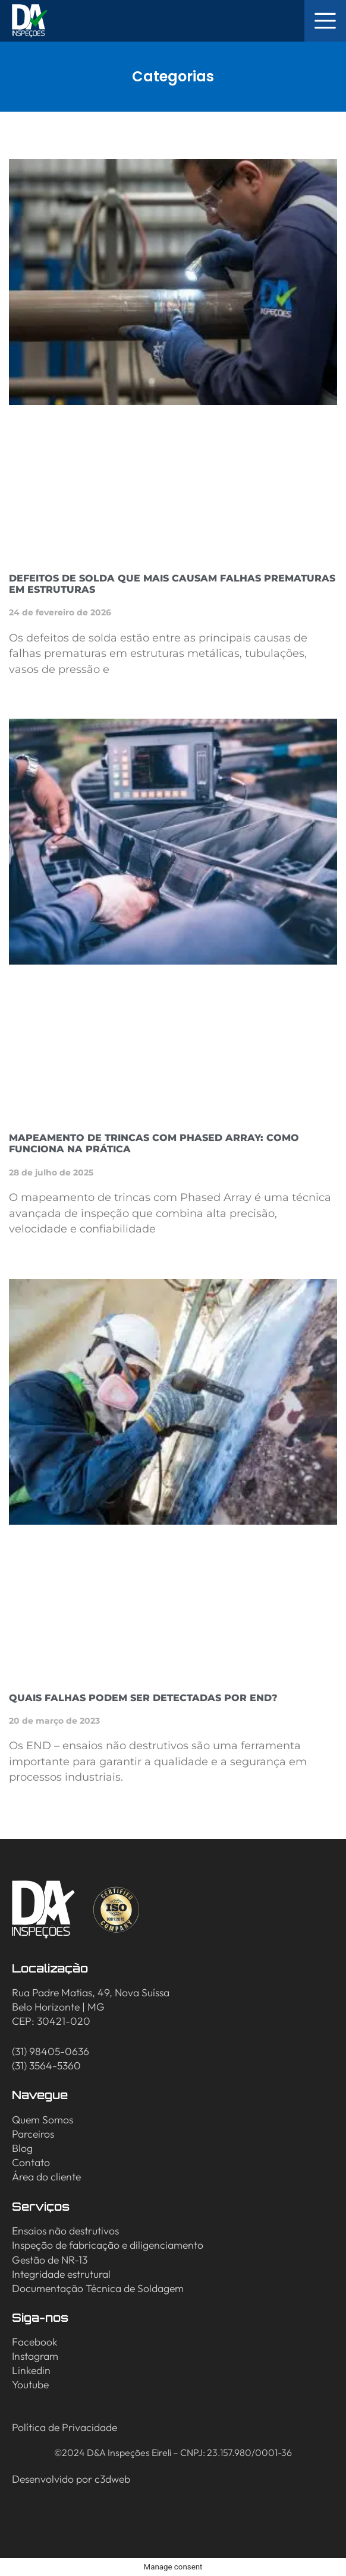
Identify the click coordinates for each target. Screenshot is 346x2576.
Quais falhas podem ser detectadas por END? (143, 1697)
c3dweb (112, 2479)
